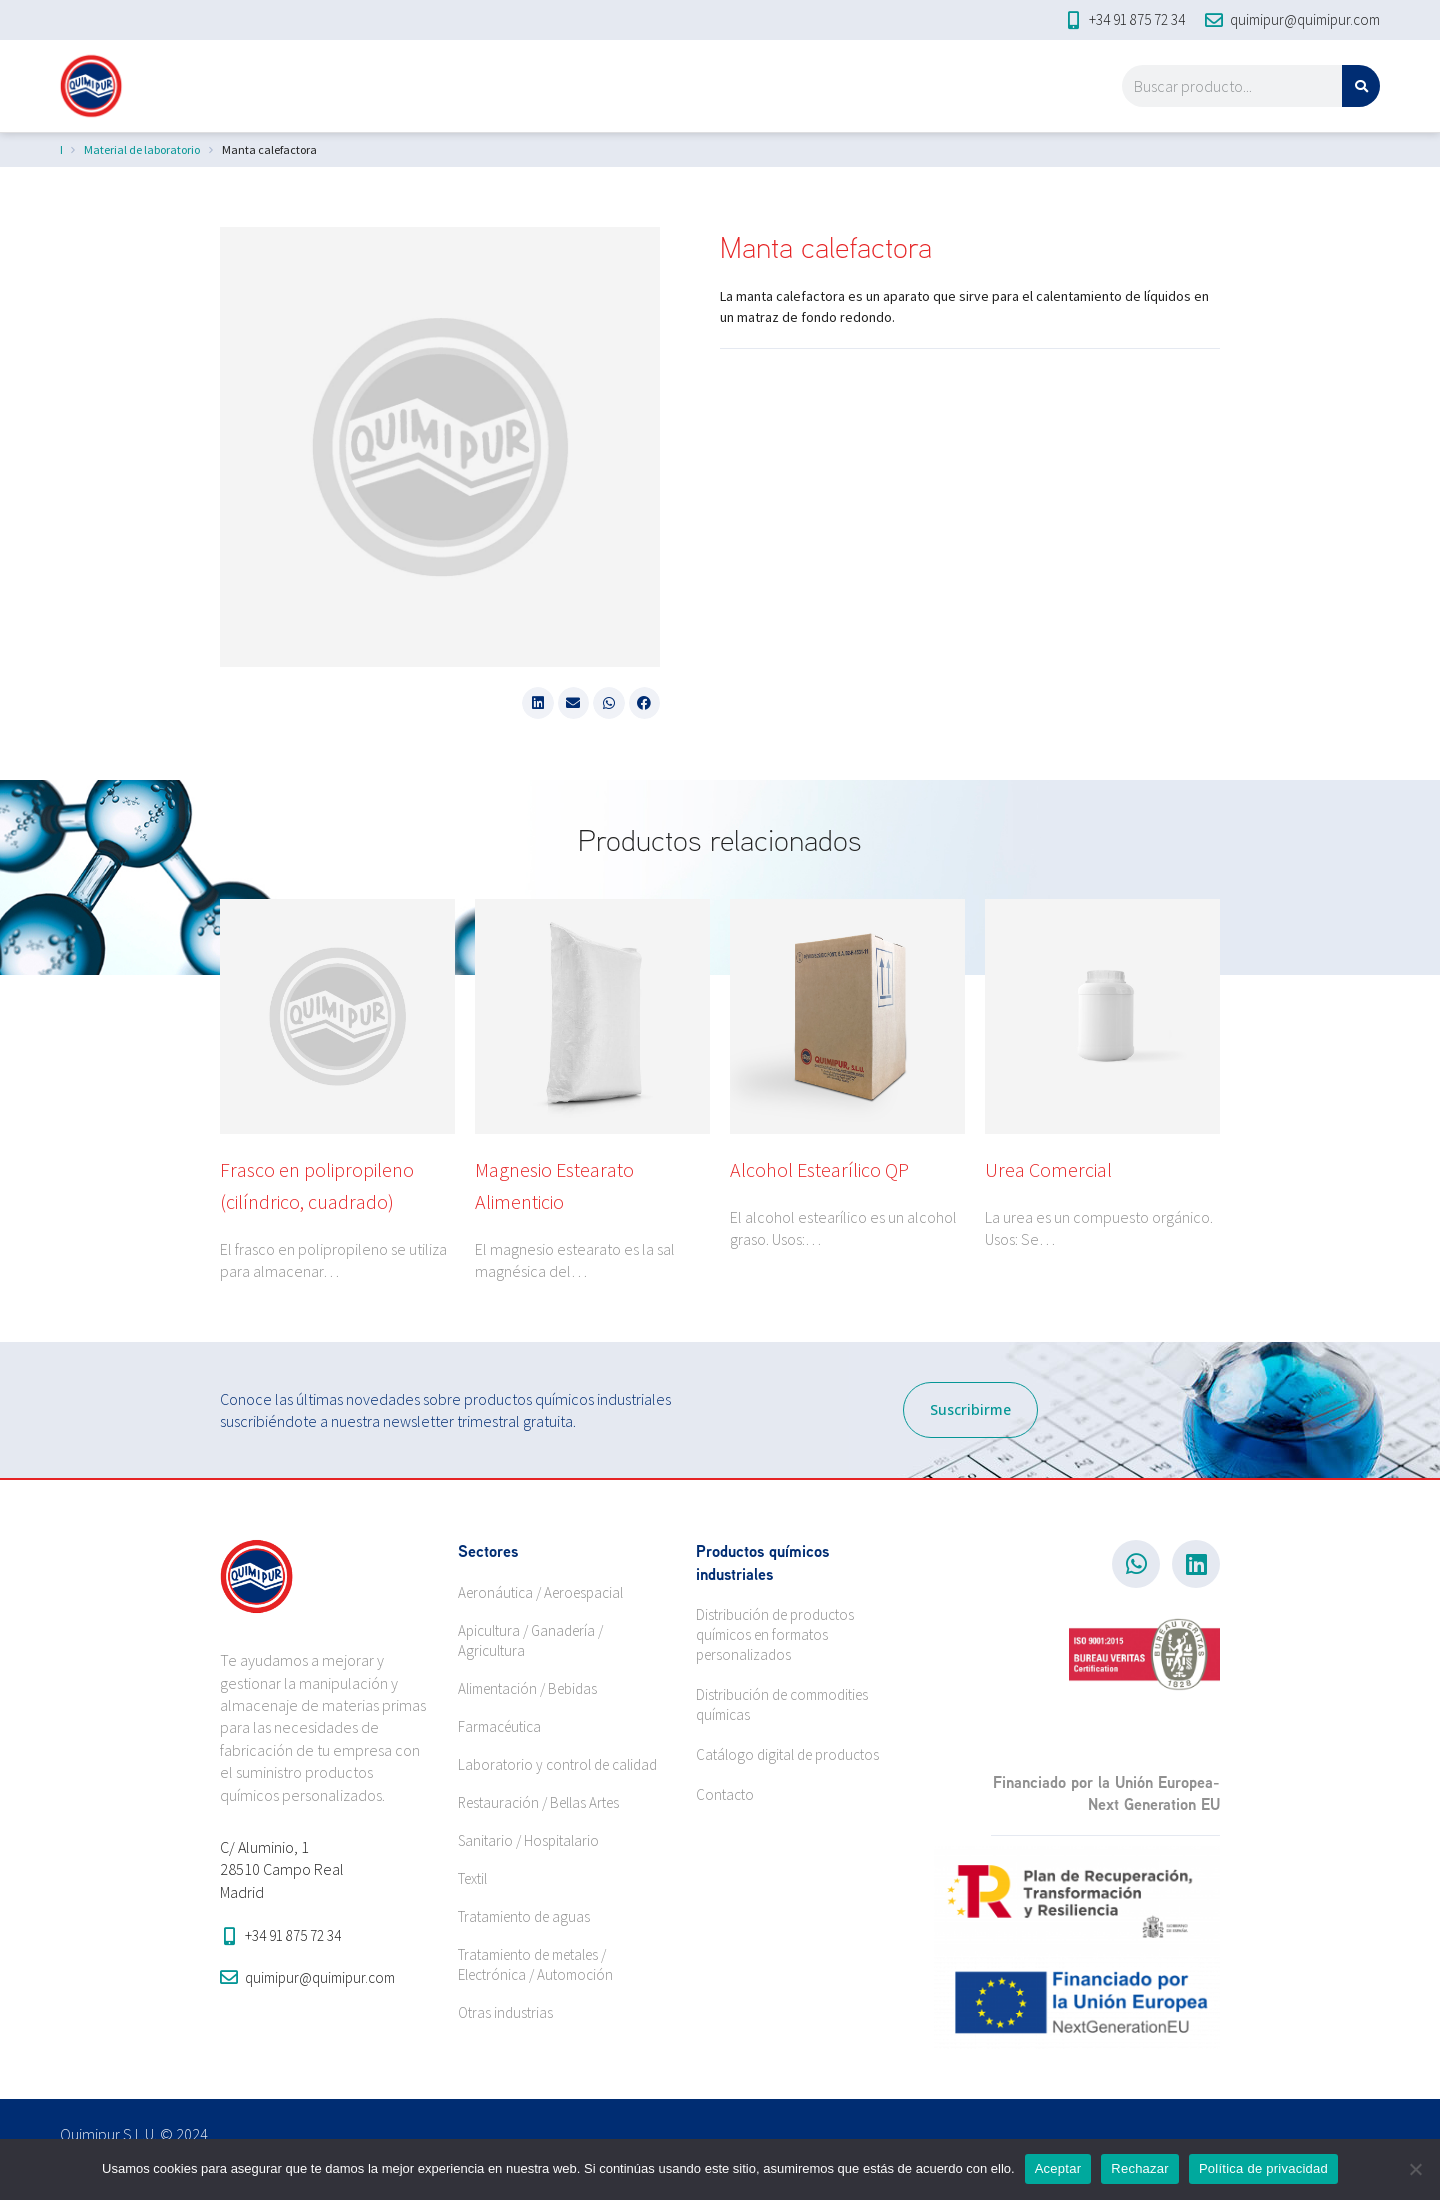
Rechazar (1140, 2168)
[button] (538, 703)
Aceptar (1058, 2168)
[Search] (1361, 86)
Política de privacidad (1263, 2168)
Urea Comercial (1048, 1169)
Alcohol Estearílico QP (819, 1169)
